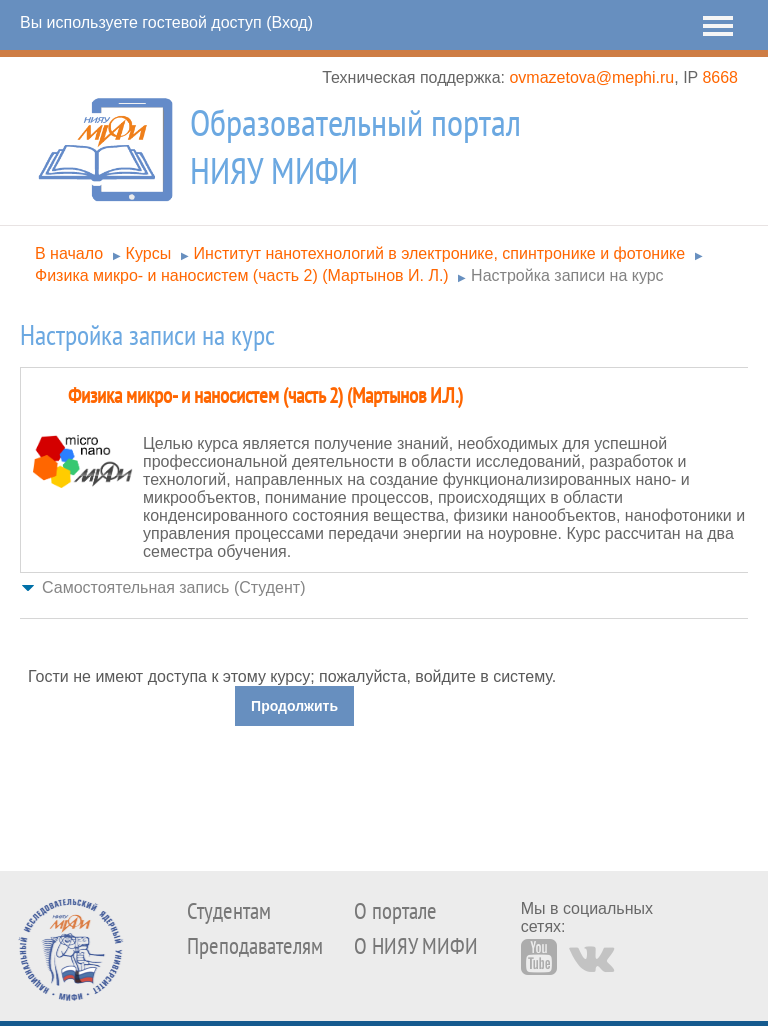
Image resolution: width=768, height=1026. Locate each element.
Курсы (149, 253)
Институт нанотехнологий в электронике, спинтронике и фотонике (440, 253)
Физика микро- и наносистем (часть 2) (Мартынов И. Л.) (242, 275)
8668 (720, 77)
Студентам (229, 911)
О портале (395, 911)
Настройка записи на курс (567, 275)
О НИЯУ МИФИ (416, 946)
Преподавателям (255, 946)
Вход (289, 22)
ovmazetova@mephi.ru (591, 77)
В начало (69, 253)
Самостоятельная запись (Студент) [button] (173, 587)
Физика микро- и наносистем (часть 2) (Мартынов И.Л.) (265, 396)
